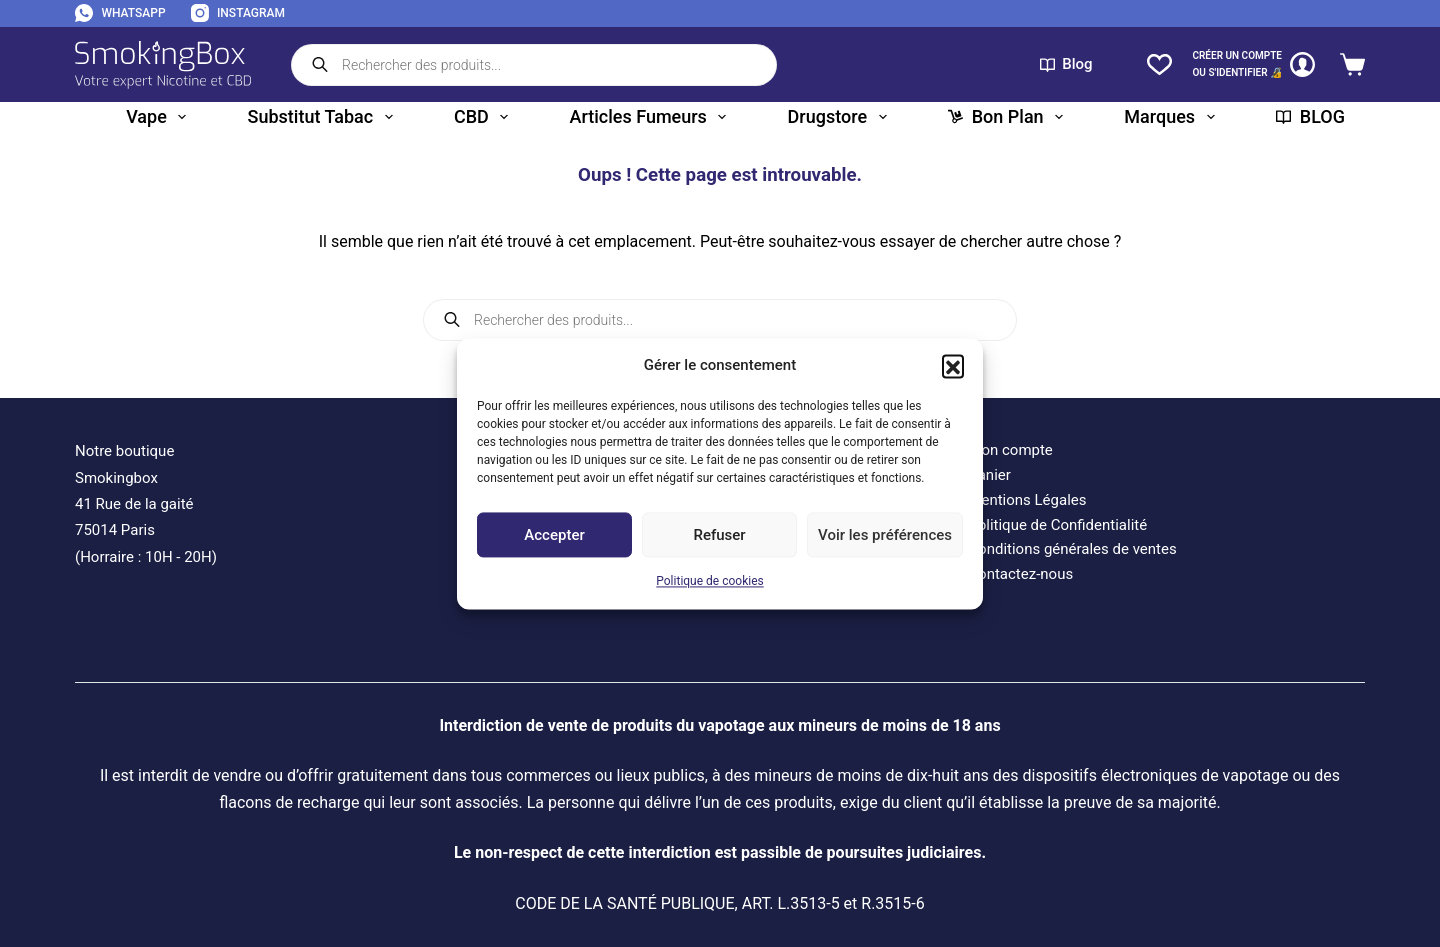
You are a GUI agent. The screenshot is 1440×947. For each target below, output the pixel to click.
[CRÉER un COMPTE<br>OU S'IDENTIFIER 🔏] (1253, 64)
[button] (953, 365)
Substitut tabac (324, 117)
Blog (1066, 64)
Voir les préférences (885, 535)
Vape (160, 117)
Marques (1173, 117)
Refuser (719, 535)
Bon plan (1009, 117)
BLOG (1310, 116)
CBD (485, 117)
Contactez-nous (1020, 574)
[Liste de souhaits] (1159, 64)
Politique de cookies (709, 582)
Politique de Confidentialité (1057, 525)
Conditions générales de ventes (1072, 549)
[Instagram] (238, 14)
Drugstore (841, 117)
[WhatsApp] (120, 14)
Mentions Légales (1027, 500)
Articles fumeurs (652, 117)
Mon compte (1010, 450)
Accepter (554, 535)
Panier (989, 475)
